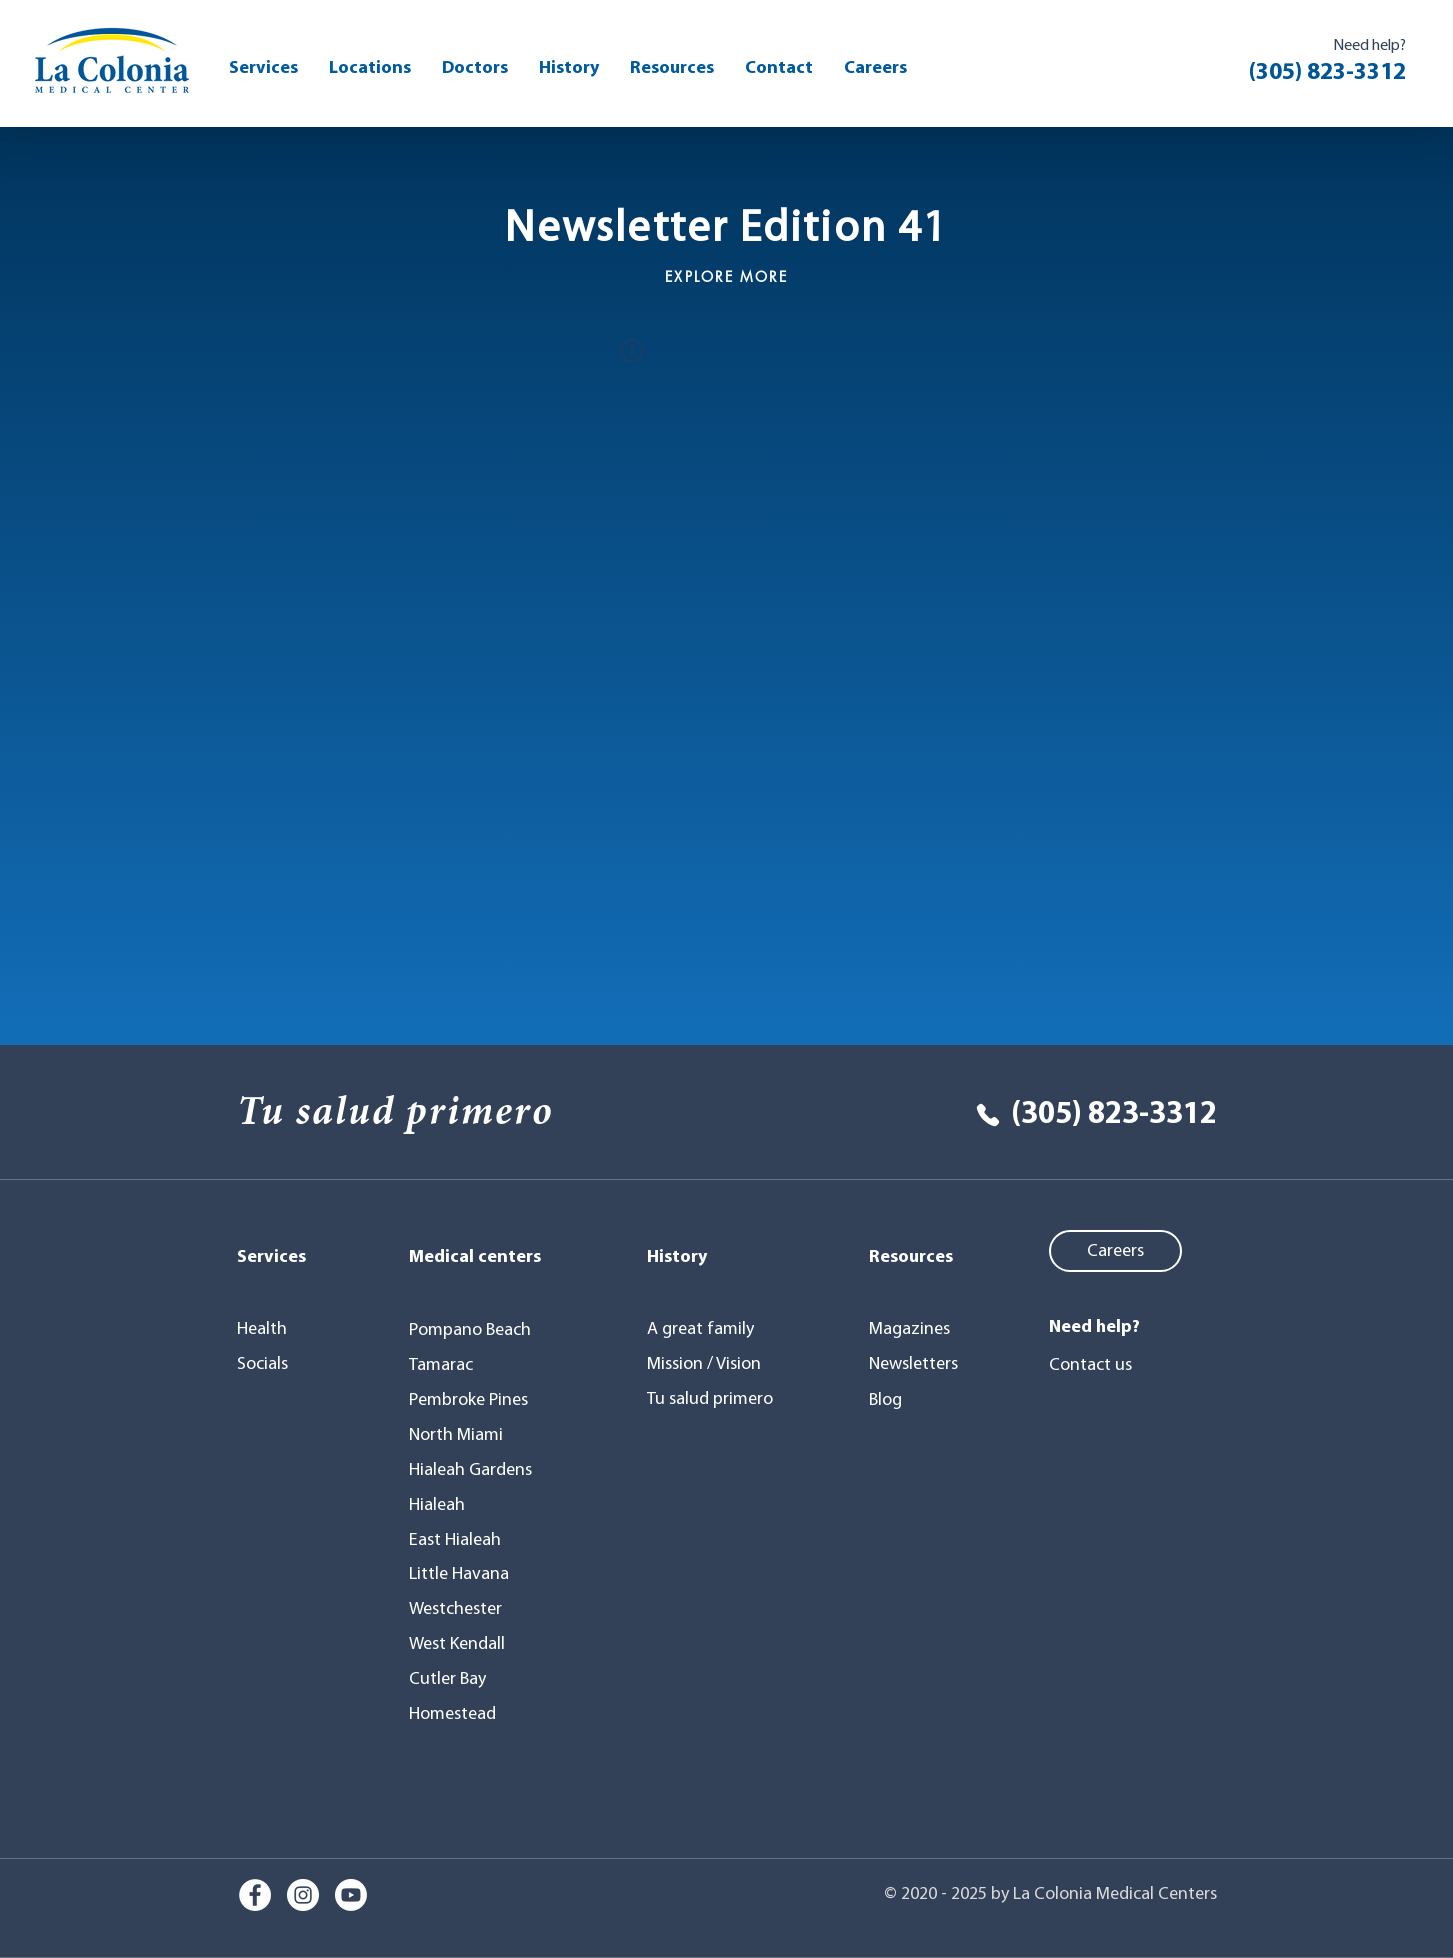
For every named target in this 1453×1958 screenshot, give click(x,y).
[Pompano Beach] (478, 1330)
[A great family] (713, 1329)
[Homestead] (458, 1714)
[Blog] (918, 1400)
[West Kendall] (462, 1644)
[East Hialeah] (462, 1540)
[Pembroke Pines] (475, 1400)
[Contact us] (1102, 1365)
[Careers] (1115, 1251)
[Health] (281, 1329)
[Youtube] (351, 1895)
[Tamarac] (447, 1365)
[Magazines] (918, 1329)
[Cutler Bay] (453, 1679)
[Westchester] (462, 1609)
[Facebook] (255, 1895)
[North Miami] (462, 1435)
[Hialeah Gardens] (475, 1470)
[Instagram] (303, 1895)
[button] (672, 68)
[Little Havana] (465, 1574)
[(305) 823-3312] (1076, 1115)
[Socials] (281, 1364)
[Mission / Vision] (709, 1364)
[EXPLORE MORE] (727, 276)
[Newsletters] (918, 1364)
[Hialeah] (447, 1505)
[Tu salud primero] (713, 1399)
